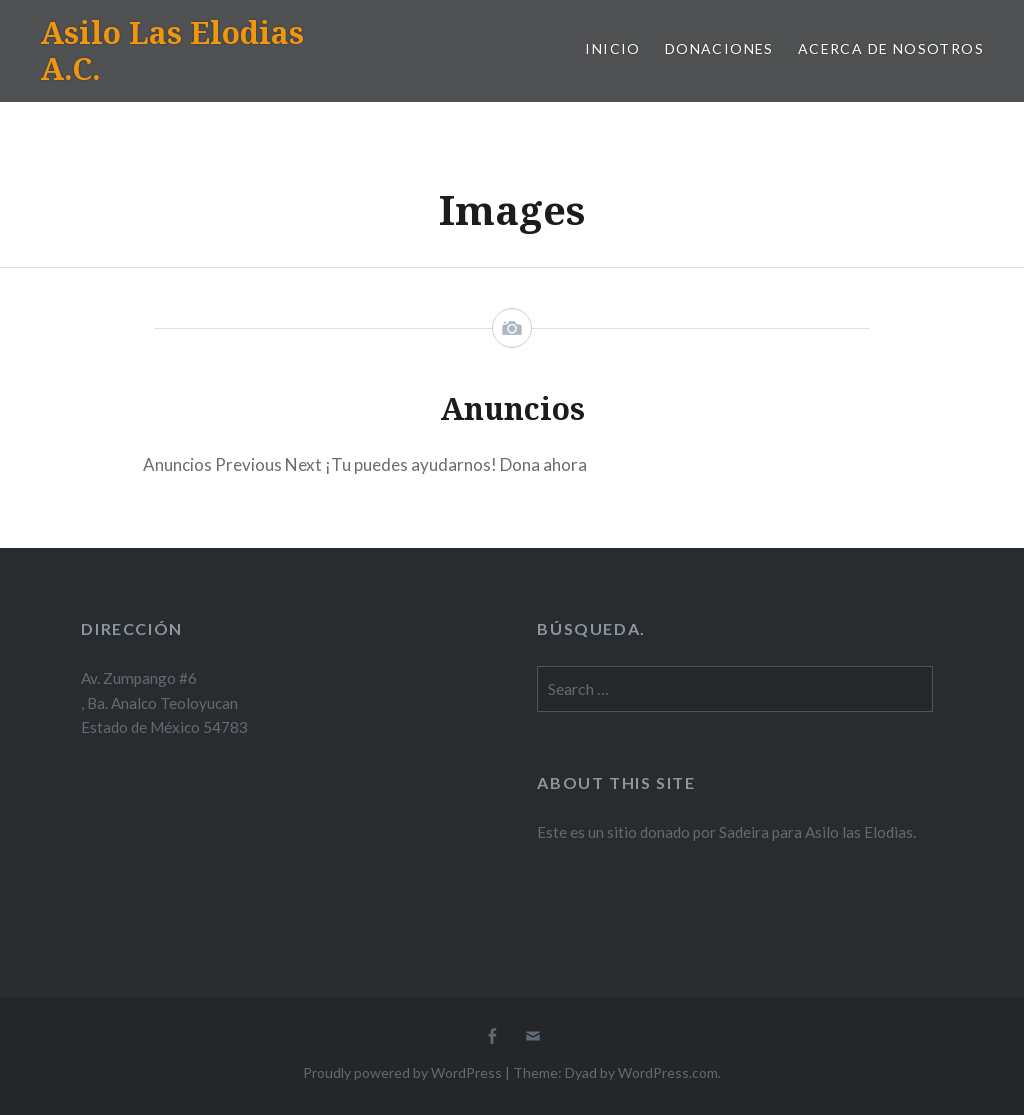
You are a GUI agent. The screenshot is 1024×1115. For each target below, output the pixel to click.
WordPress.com (668, 1072)
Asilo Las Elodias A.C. (172, 50)
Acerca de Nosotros (891, 48)
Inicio (612, 48)
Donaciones (719, 48)
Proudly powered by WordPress (402, 1072)
